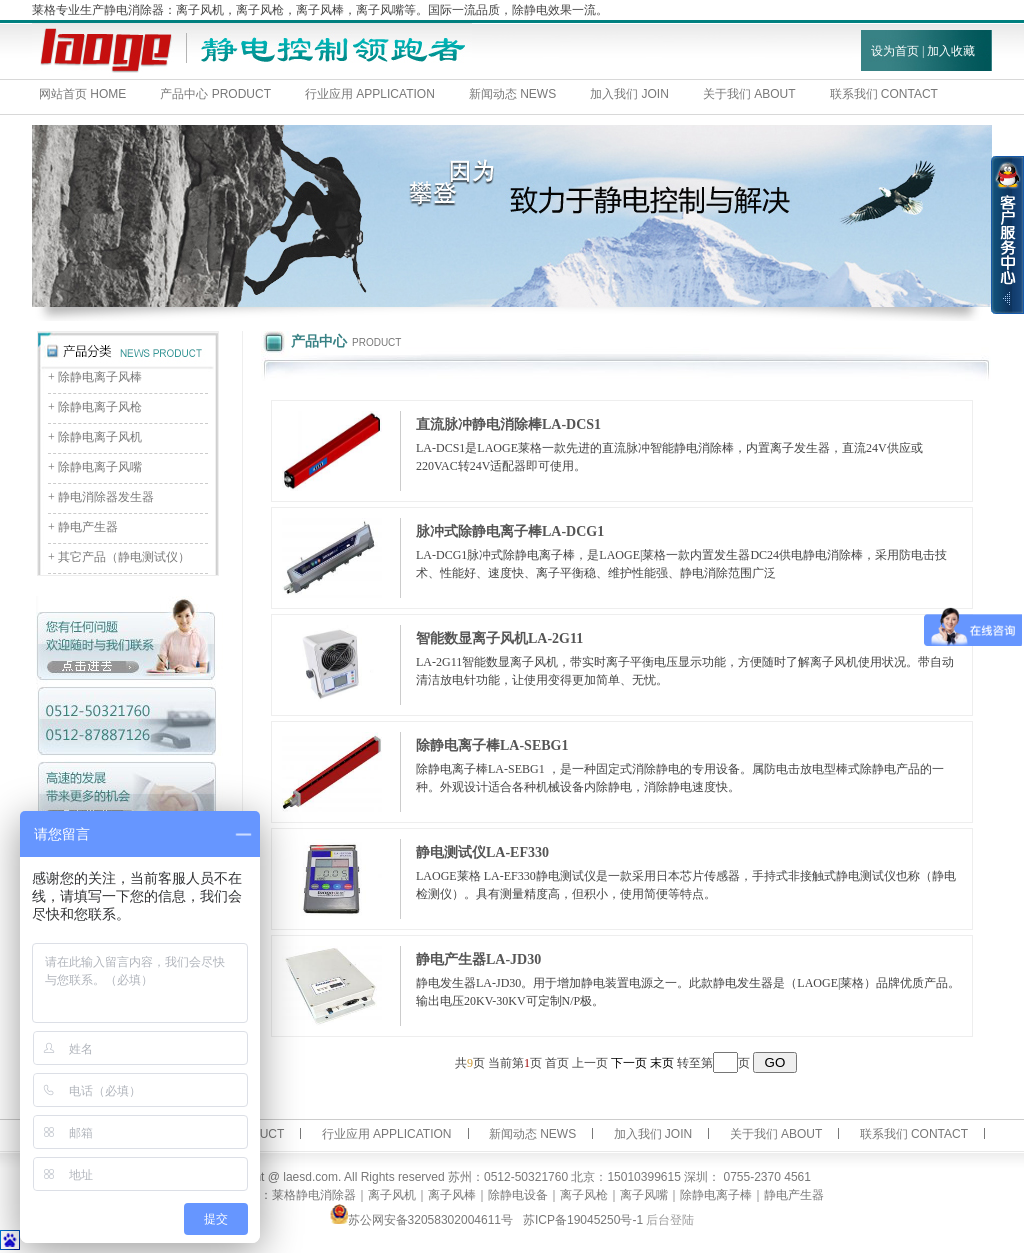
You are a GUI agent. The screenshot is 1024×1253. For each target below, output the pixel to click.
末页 (662, 1063)
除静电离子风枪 (100, 407)
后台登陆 (670, 1220)
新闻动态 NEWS (512, 94)
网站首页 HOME (82, 94)
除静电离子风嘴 (100, 467)
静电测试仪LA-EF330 (482, 852)
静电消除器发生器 (106, 497)
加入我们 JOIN (629, 94)
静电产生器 (88, 527)
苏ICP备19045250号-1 (583, 1220)
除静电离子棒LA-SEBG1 (492, 745)
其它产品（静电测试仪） (124, 557)
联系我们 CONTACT (914, 1134)
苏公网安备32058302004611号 (421, 1220)
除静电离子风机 (100, 437)
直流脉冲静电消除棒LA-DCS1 (508, 424)
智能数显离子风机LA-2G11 (499, 638)
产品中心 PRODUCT (215, 94)
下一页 (629, 1063)
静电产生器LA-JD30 (478, 959)
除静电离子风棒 (100, 377)
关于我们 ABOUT (749, 94)
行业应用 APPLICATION (370, 94)
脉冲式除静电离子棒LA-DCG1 (510, 531)
